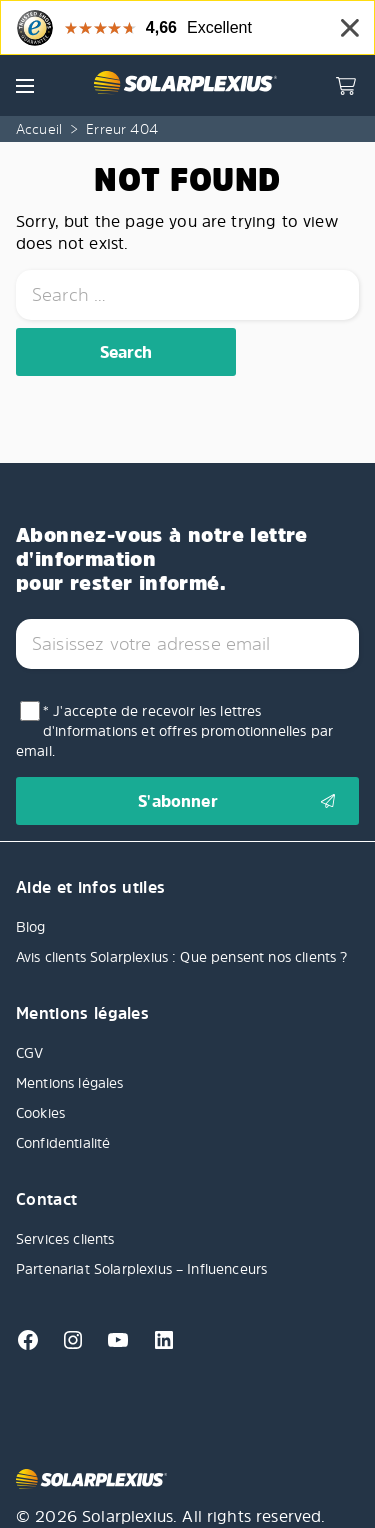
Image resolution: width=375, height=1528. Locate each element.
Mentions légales (70, 1082)
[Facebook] (30, 1346)
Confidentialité (63, 1142)
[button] (25, 86)
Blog (31, 926)
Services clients (65, 1238)
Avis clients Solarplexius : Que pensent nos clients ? (184, 956)
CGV (29, 1052)
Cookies (40, 1112)
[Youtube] (112, 1346)
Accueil (39, 128)
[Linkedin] (156, 1346)
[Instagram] (67, 1346)
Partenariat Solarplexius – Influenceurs (141, 1268)
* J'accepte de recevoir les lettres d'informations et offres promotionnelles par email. (174, 730)
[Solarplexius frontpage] (185, 85)
